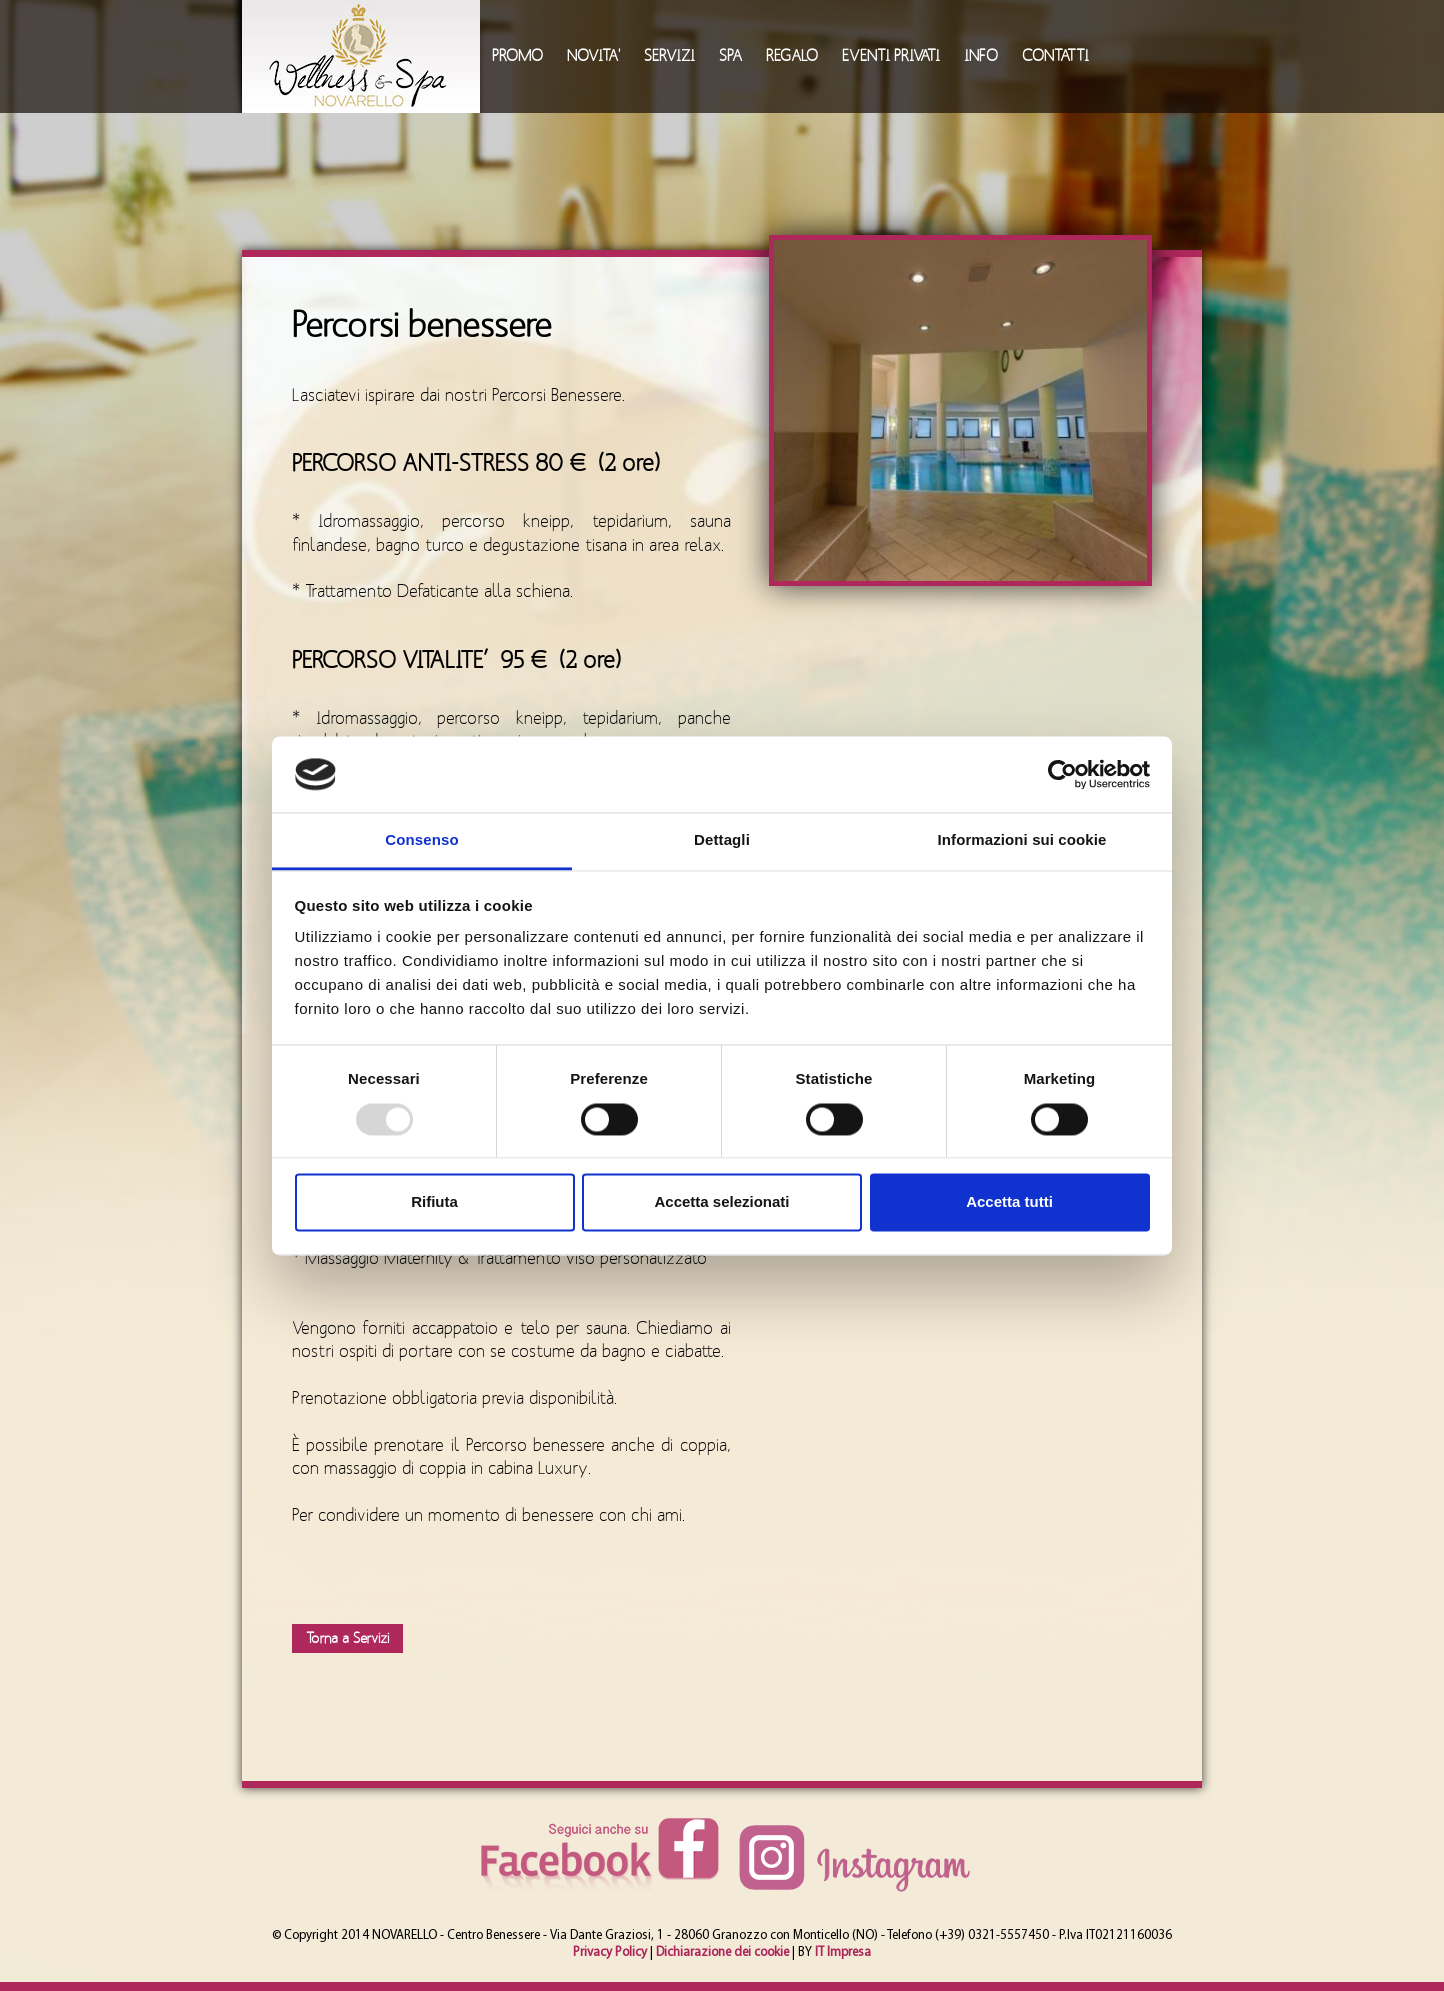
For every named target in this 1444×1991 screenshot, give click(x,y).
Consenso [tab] (421, 840)
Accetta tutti (1009, 1202)
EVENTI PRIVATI (891, 56)
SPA (730, 56)
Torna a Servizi (347, 1638)
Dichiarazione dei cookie (722, 1952)
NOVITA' (593, 56)
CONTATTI (1055, 56)
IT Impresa (843, 1952)
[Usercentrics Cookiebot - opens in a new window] (1062, 774)
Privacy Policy (610, 1952)
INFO (981, 56)
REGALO (792, 56)
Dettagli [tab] (722, 840)
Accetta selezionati (721, 1202)
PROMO (517, 56)
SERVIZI (669, 56)
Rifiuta (434, 1202)
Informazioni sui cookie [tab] (1022, 840)
